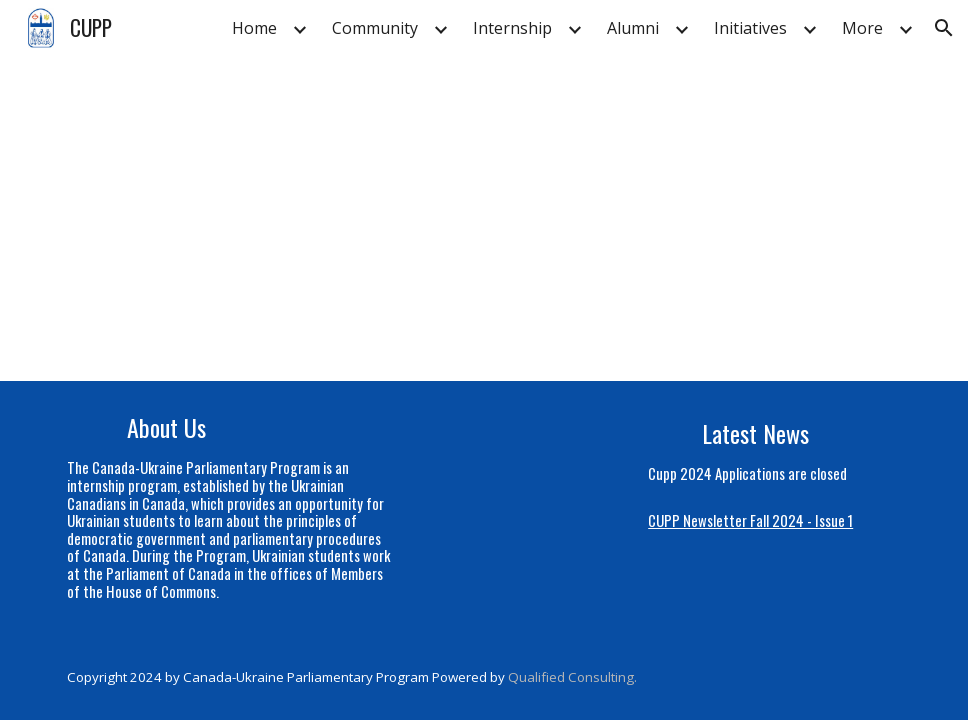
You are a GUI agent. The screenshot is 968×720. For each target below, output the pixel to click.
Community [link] (375, 28)
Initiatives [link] (750, 28)
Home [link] (254, 28)
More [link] (862, 28)
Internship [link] (512, 28)
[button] (944, 28)
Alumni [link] (633, 28)
